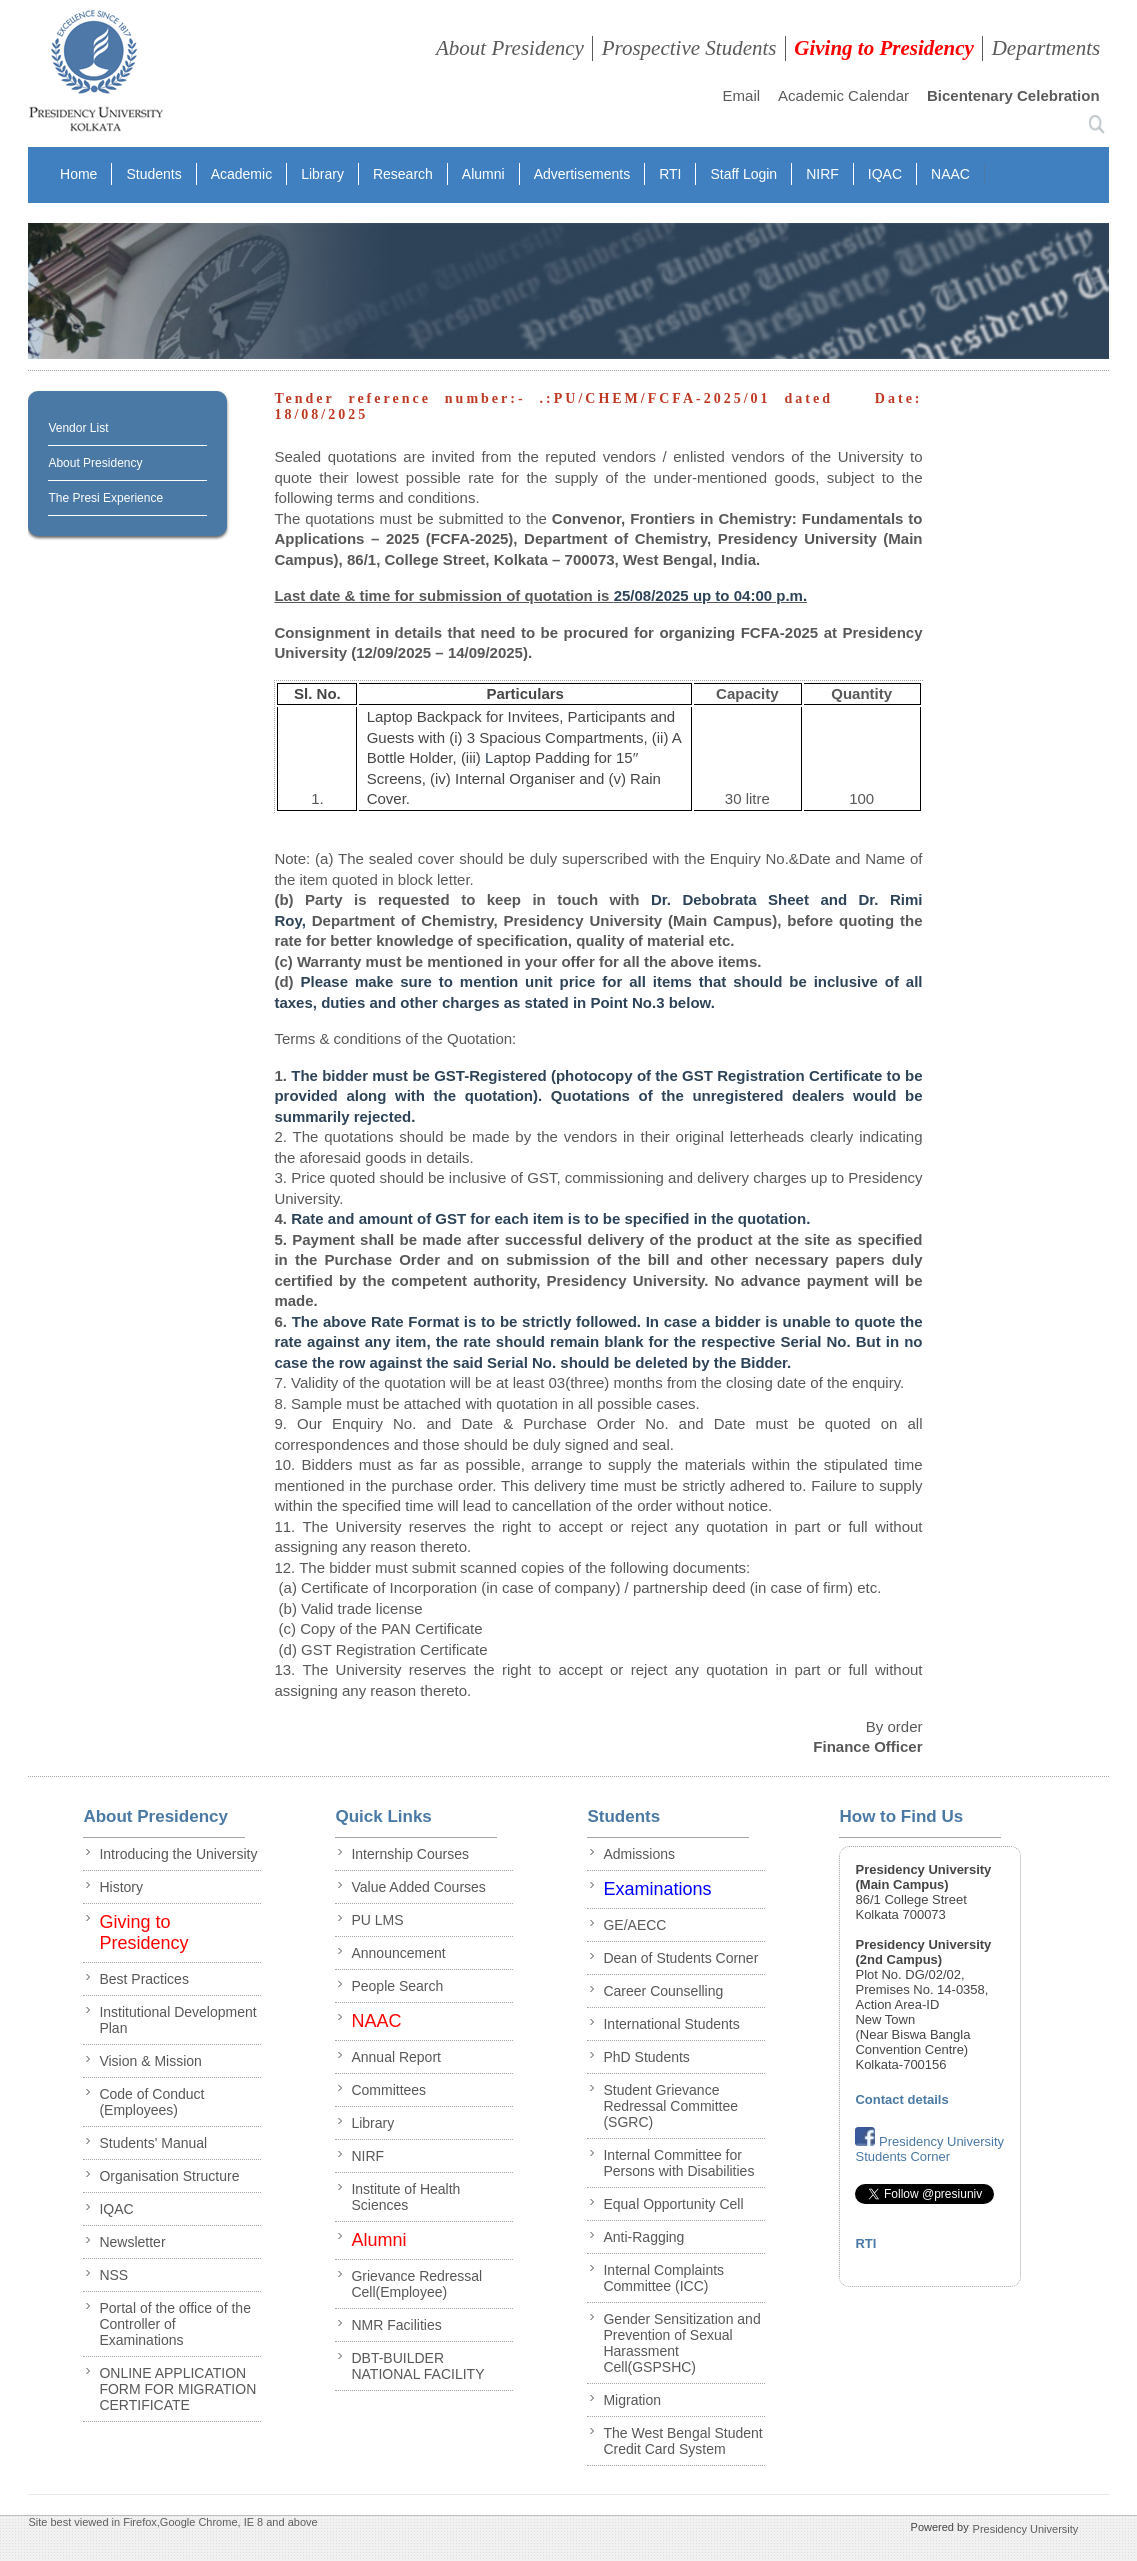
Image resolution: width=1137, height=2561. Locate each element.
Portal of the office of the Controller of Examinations (175, 2324)
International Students (671, 2024)
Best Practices (143, 1979)
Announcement (398, 1953)
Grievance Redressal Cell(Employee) (416, 2284)
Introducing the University (178, 1854)
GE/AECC (634, 1925)
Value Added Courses (418, 1887)
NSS (113, 2275)
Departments (1046, 48)
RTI (670, 174)
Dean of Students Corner (680, 1958)
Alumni (483, 174)
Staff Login (743, 174)
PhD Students (646, 2057)
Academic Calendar (843, 95)
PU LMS (377, 1920)
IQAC (885, 174)
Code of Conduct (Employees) (151, 2102)
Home (78, 174)
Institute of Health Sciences (405, 2197)
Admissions (639, 1854)
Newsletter (132, 2242)
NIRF (822, 174)
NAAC (950, 174)
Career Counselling (663, 1991)
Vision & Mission (150, 2061)
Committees (388, 2090)
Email (742, 95)
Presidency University (1026, 2528)
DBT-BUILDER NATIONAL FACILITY (417, 2366)
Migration (632, 2400)
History (121, 1887)
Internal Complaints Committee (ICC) (663, 2278)
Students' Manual (153, 2143)
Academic (241, 174)
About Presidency (510, 48)
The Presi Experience (105, 498)
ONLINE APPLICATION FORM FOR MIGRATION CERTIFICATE (177, 2389)
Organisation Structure (169, 2176)
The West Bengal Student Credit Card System (682, 2441)
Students (153, 174)
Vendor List (78, 428)
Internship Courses (410, 1854)
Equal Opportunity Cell (673, 2204)
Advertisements (582, 174)
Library (322, 174)
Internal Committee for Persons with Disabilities (678, 2163)
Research (403, 174)
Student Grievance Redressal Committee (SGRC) (670, 2106)
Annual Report (396, 2057)
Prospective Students (689, 48)
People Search (397, 1986)
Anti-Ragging (643, 2237)
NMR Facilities (396, 2325)
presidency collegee (95, 75)
